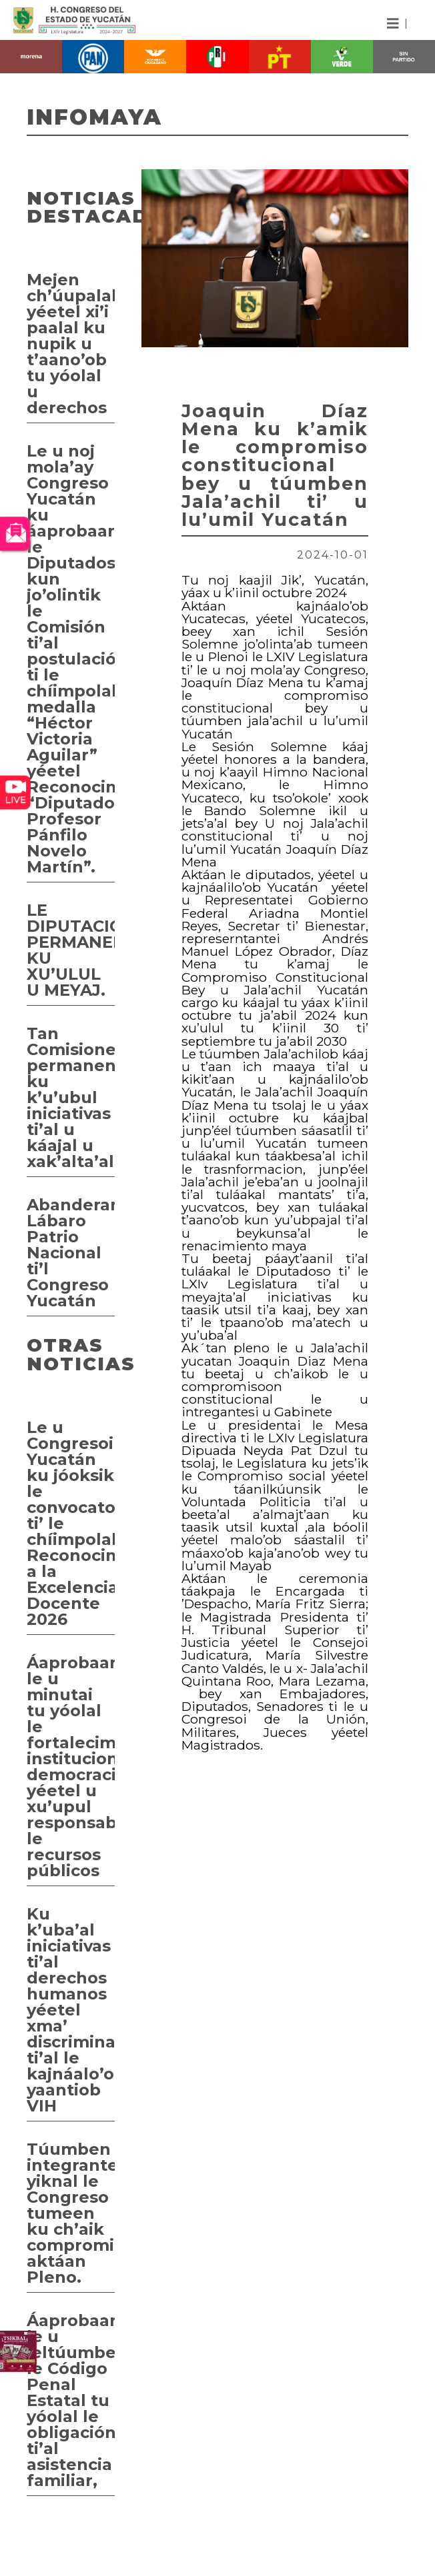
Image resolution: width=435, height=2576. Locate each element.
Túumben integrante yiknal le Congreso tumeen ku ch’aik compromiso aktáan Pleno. (71, 2213)
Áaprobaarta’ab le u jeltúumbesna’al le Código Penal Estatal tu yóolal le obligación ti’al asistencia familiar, (71, 2400)
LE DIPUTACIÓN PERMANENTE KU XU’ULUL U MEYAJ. (71, 950)
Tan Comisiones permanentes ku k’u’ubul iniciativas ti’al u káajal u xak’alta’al (71, 1097)
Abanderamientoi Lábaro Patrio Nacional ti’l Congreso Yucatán (71, 1252)
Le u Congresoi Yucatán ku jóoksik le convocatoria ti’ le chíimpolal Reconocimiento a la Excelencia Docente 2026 (71, 1523)
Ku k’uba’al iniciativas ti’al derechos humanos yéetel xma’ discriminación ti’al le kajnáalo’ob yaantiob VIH (71, 2009)
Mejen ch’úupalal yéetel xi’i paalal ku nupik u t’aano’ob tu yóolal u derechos (71, 343)
